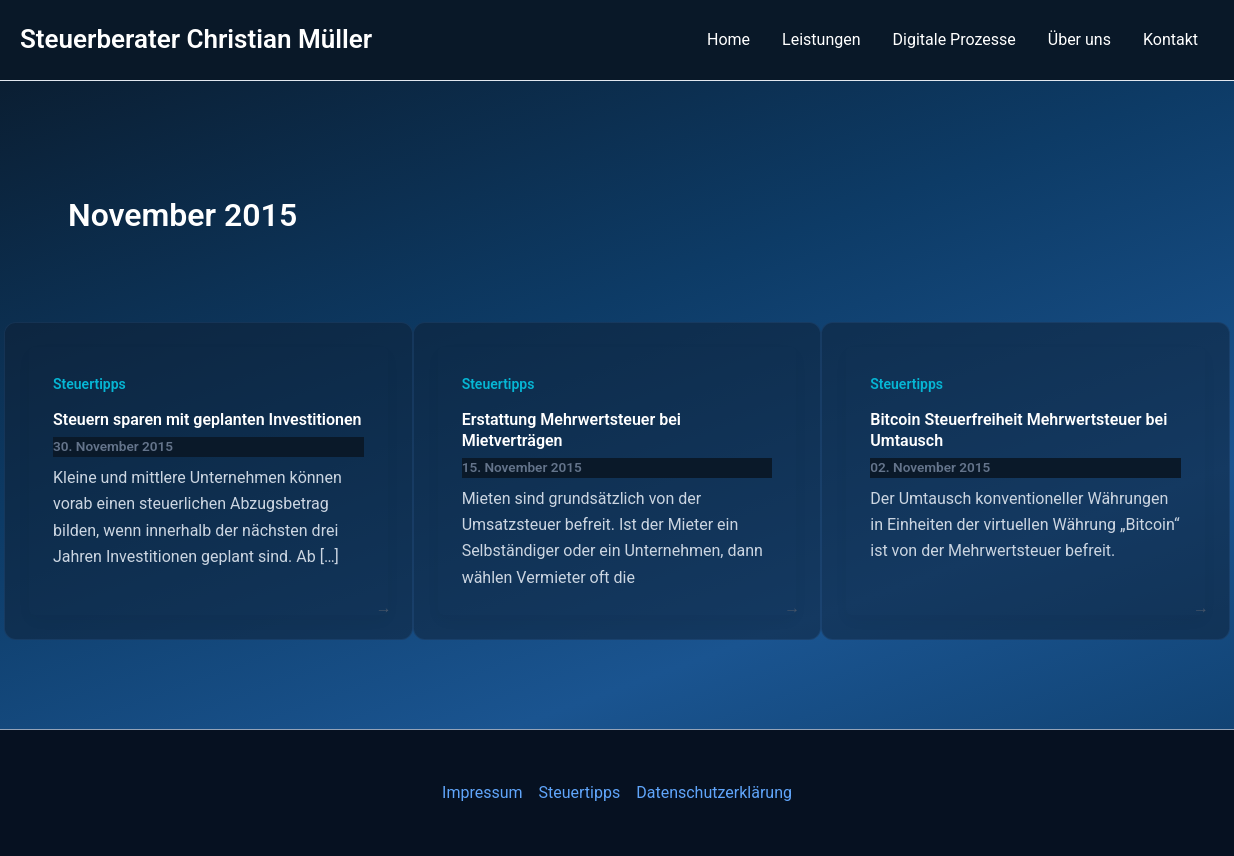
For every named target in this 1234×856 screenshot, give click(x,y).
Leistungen (821, 39)
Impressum (482, 792)
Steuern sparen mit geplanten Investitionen (207, 419)
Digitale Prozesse (954, 39)
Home (728, 39)
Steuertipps (89, 384)
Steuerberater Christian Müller (196, 39)
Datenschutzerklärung (714, 792)
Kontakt (1170, 39)
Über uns (1079, 39)
